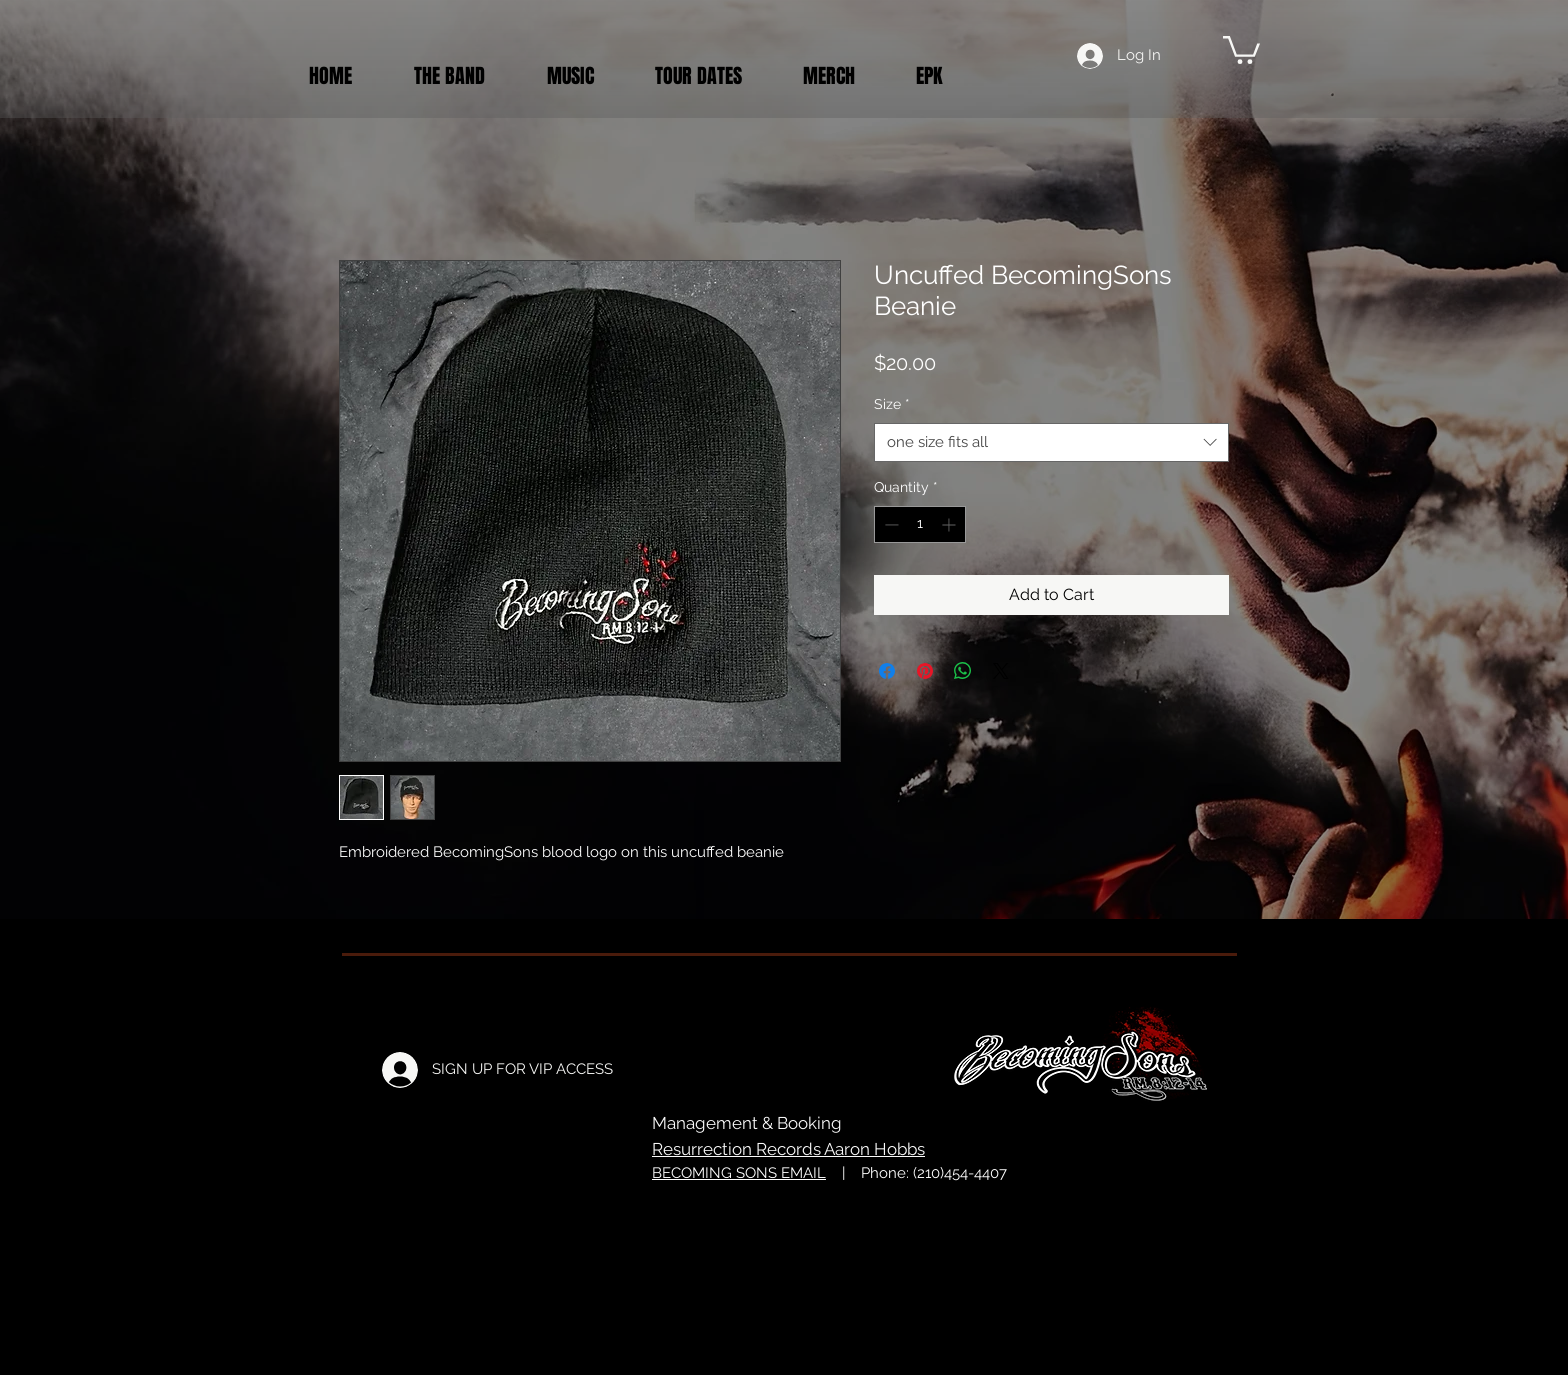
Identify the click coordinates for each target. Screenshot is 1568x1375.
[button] (1241, 48)
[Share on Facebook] (887, 671)
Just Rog (922, 1229)
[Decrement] (889, 524)
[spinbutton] (920, 524)
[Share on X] (1001, 671)
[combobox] (1051, 442)
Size (892, 404)
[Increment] (950, 524)
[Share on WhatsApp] (963, 671)
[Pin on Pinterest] (925, 671)
